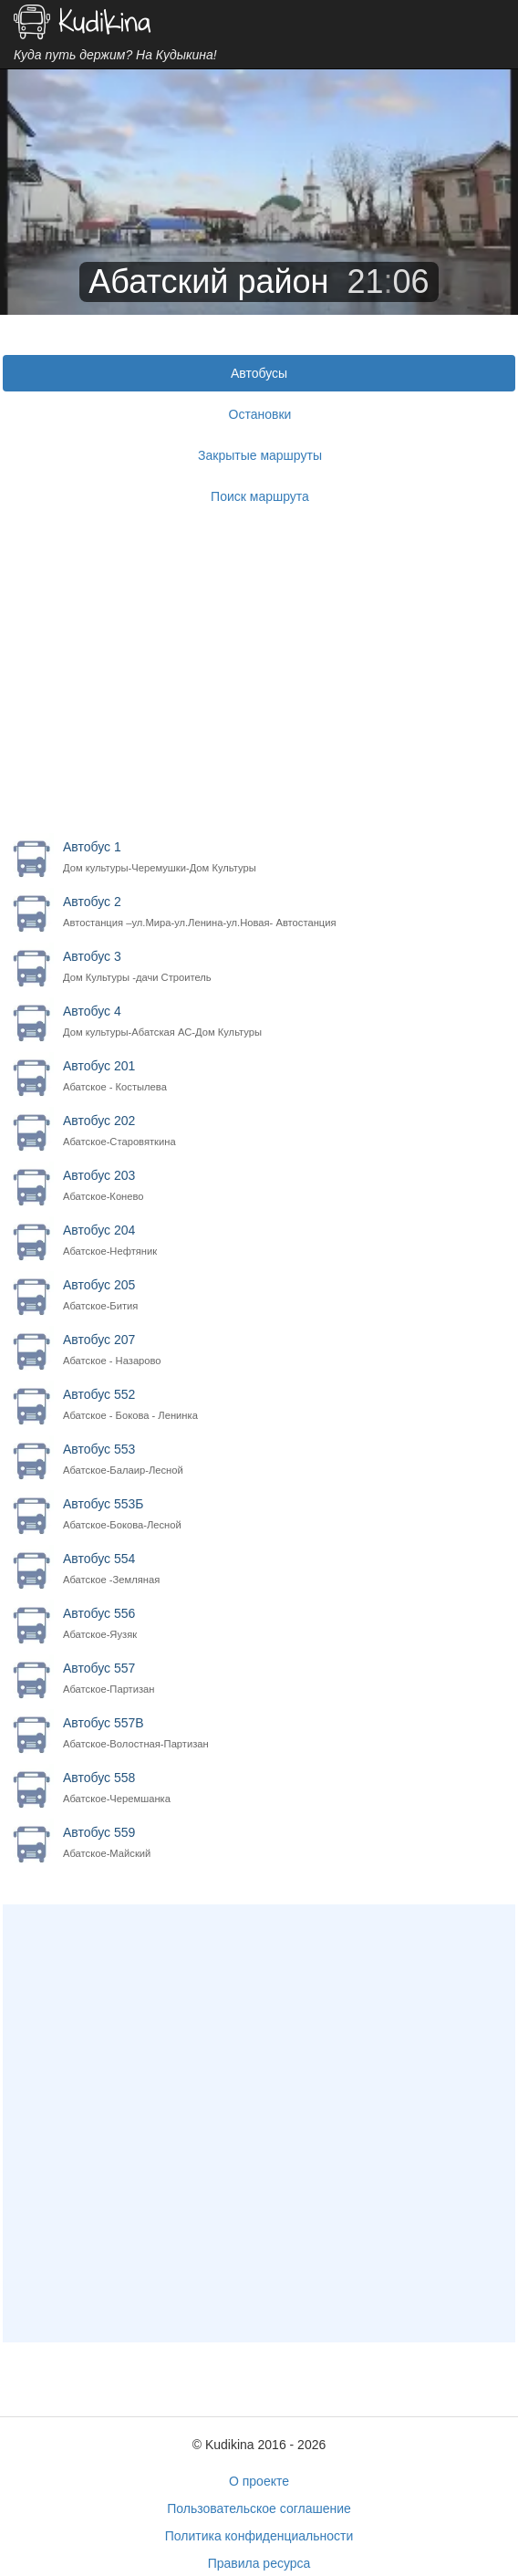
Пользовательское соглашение (259, 2508)
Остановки (260, 414)
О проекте (259, 2481)
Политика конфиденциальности (259, 2536)
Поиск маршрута (260, 496)
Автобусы (259, 373)
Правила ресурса (259, 2563)
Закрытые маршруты (260, 455)
